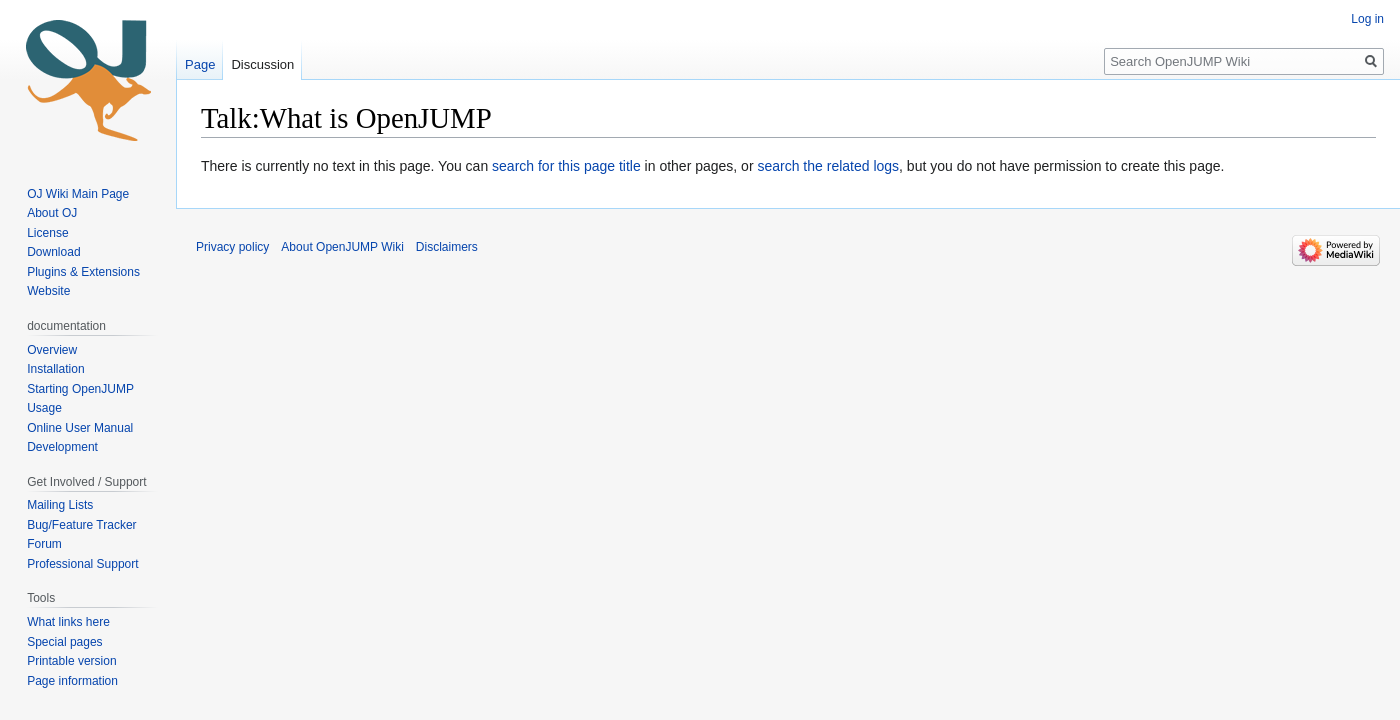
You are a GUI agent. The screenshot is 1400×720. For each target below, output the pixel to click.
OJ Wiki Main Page (78, 194)
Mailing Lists (60, 505)
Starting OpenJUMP (80, 389)
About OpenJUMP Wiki (342, 247)
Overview (52, 350)
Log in (1367, 19)
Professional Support (82, 564)
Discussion (262, 64)
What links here (68, 622)
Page (200, 64)
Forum (44, 544)
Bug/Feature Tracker (81, 525)
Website (48, 291)
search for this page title (566, 166)
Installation (55, 369)
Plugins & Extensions (83, 272)
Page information (72, 681)
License (49, 233)
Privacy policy (232, 247)
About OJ (52, 213)
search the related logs (828, 166)
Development (62, 447)
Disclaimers (447, 247)
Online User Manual (80, 428)
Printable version (71, 661)
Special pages (64, 642)
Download (55, 252)
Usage (44, 408)
